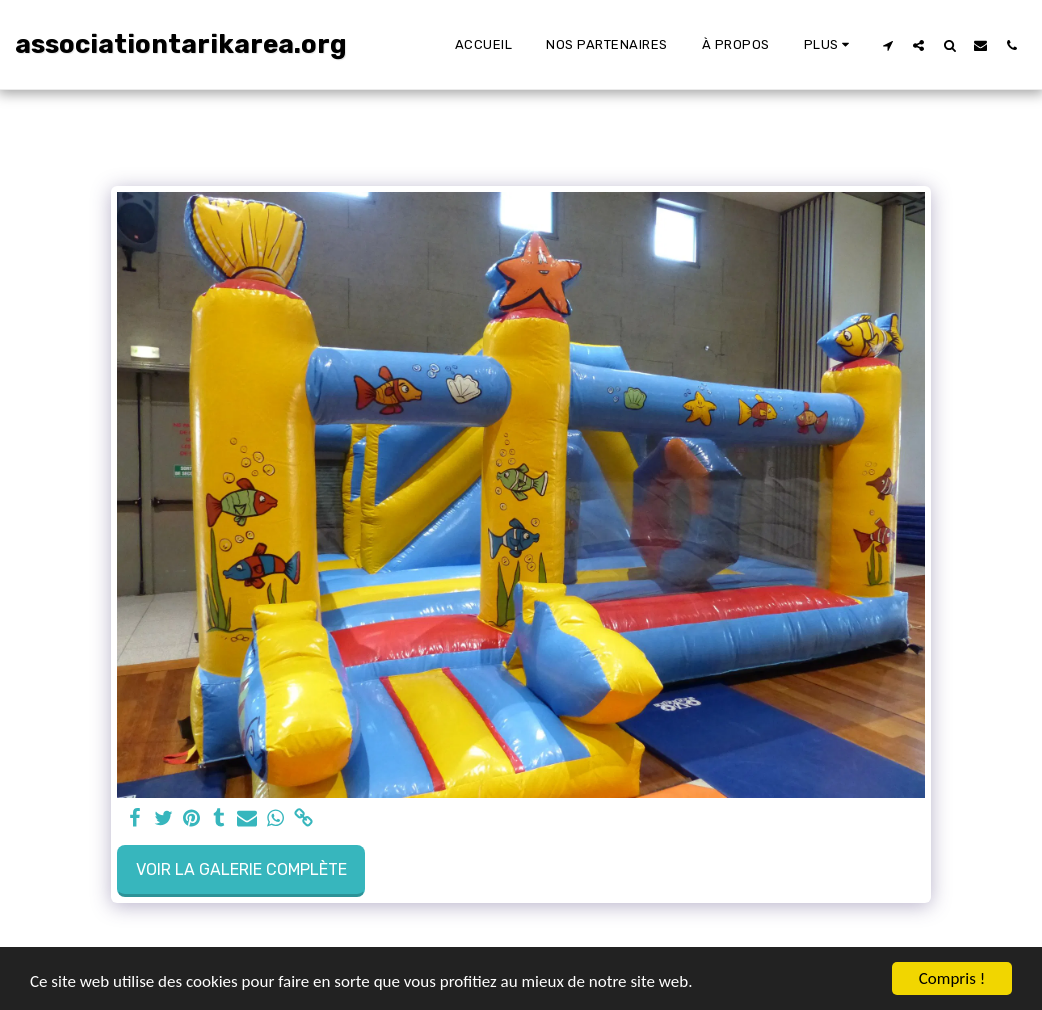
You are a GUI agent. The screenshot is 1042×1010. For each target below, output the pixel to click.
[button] (887, 45)
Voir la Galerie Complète (241, 869)
